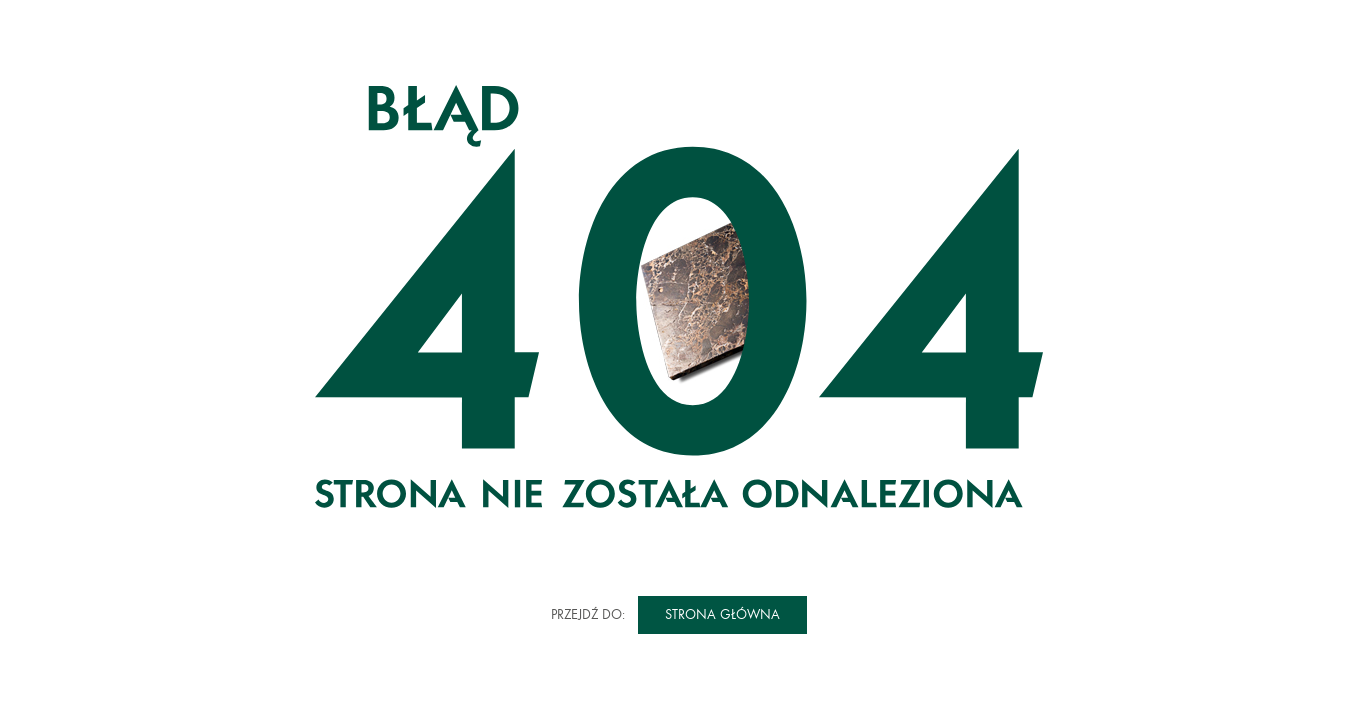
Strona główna (722, 614)
